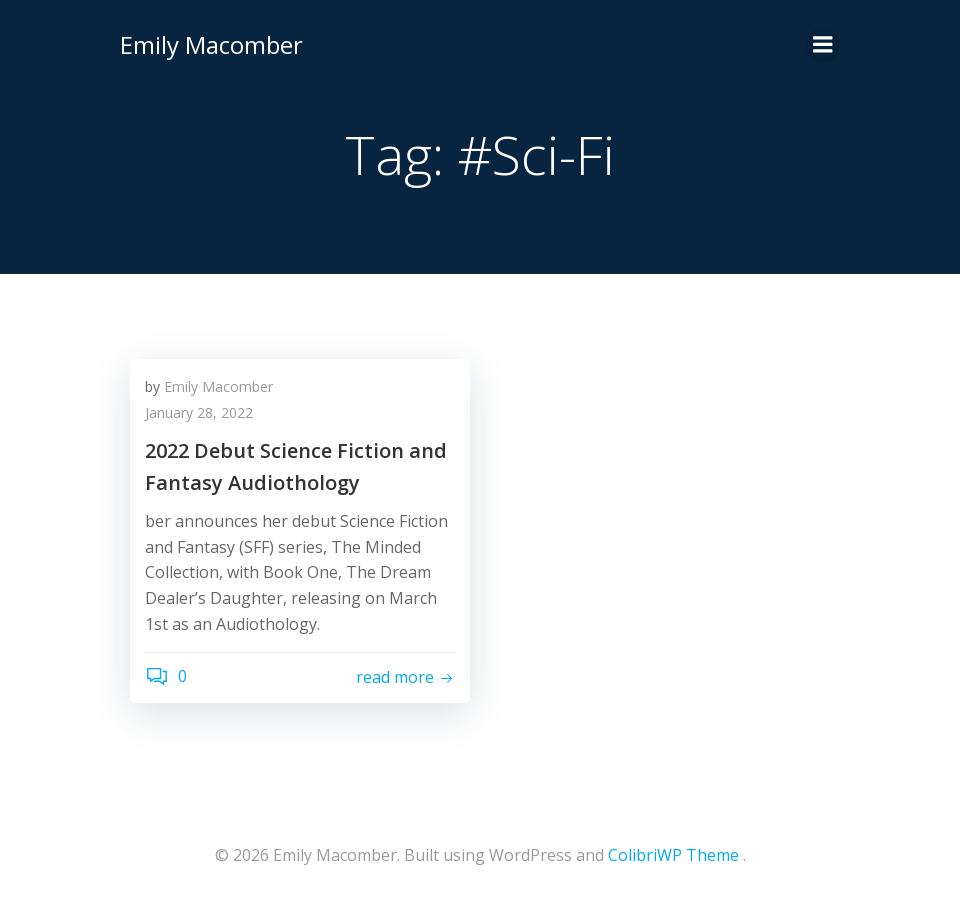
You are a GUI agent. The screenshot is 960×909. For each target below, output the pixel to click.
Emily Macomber (211, 44)
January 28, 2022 (199, 412)
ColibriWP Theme (673, 855)
